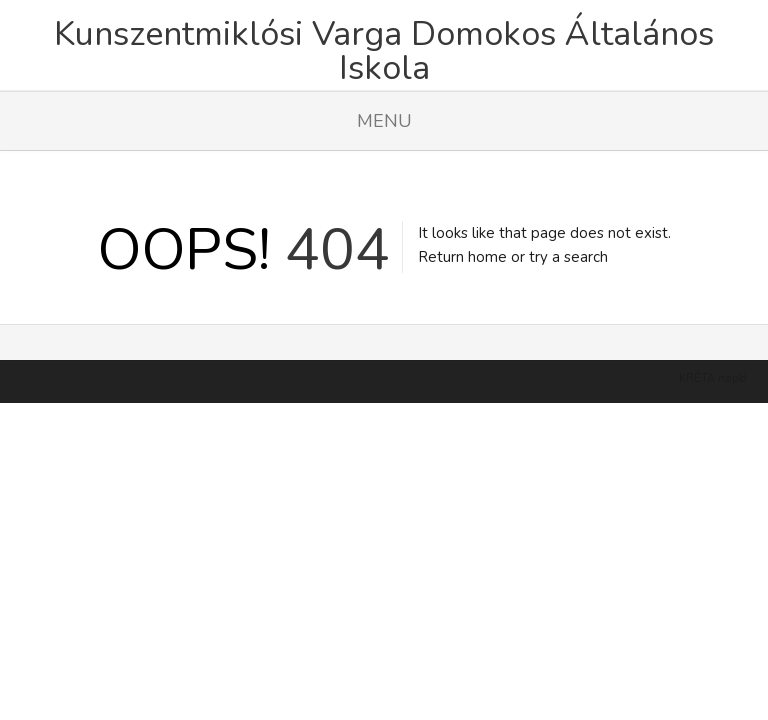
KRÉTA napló (712, 353)
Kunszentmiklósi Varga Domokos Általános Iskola (384, 51)
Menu (384, 121)
